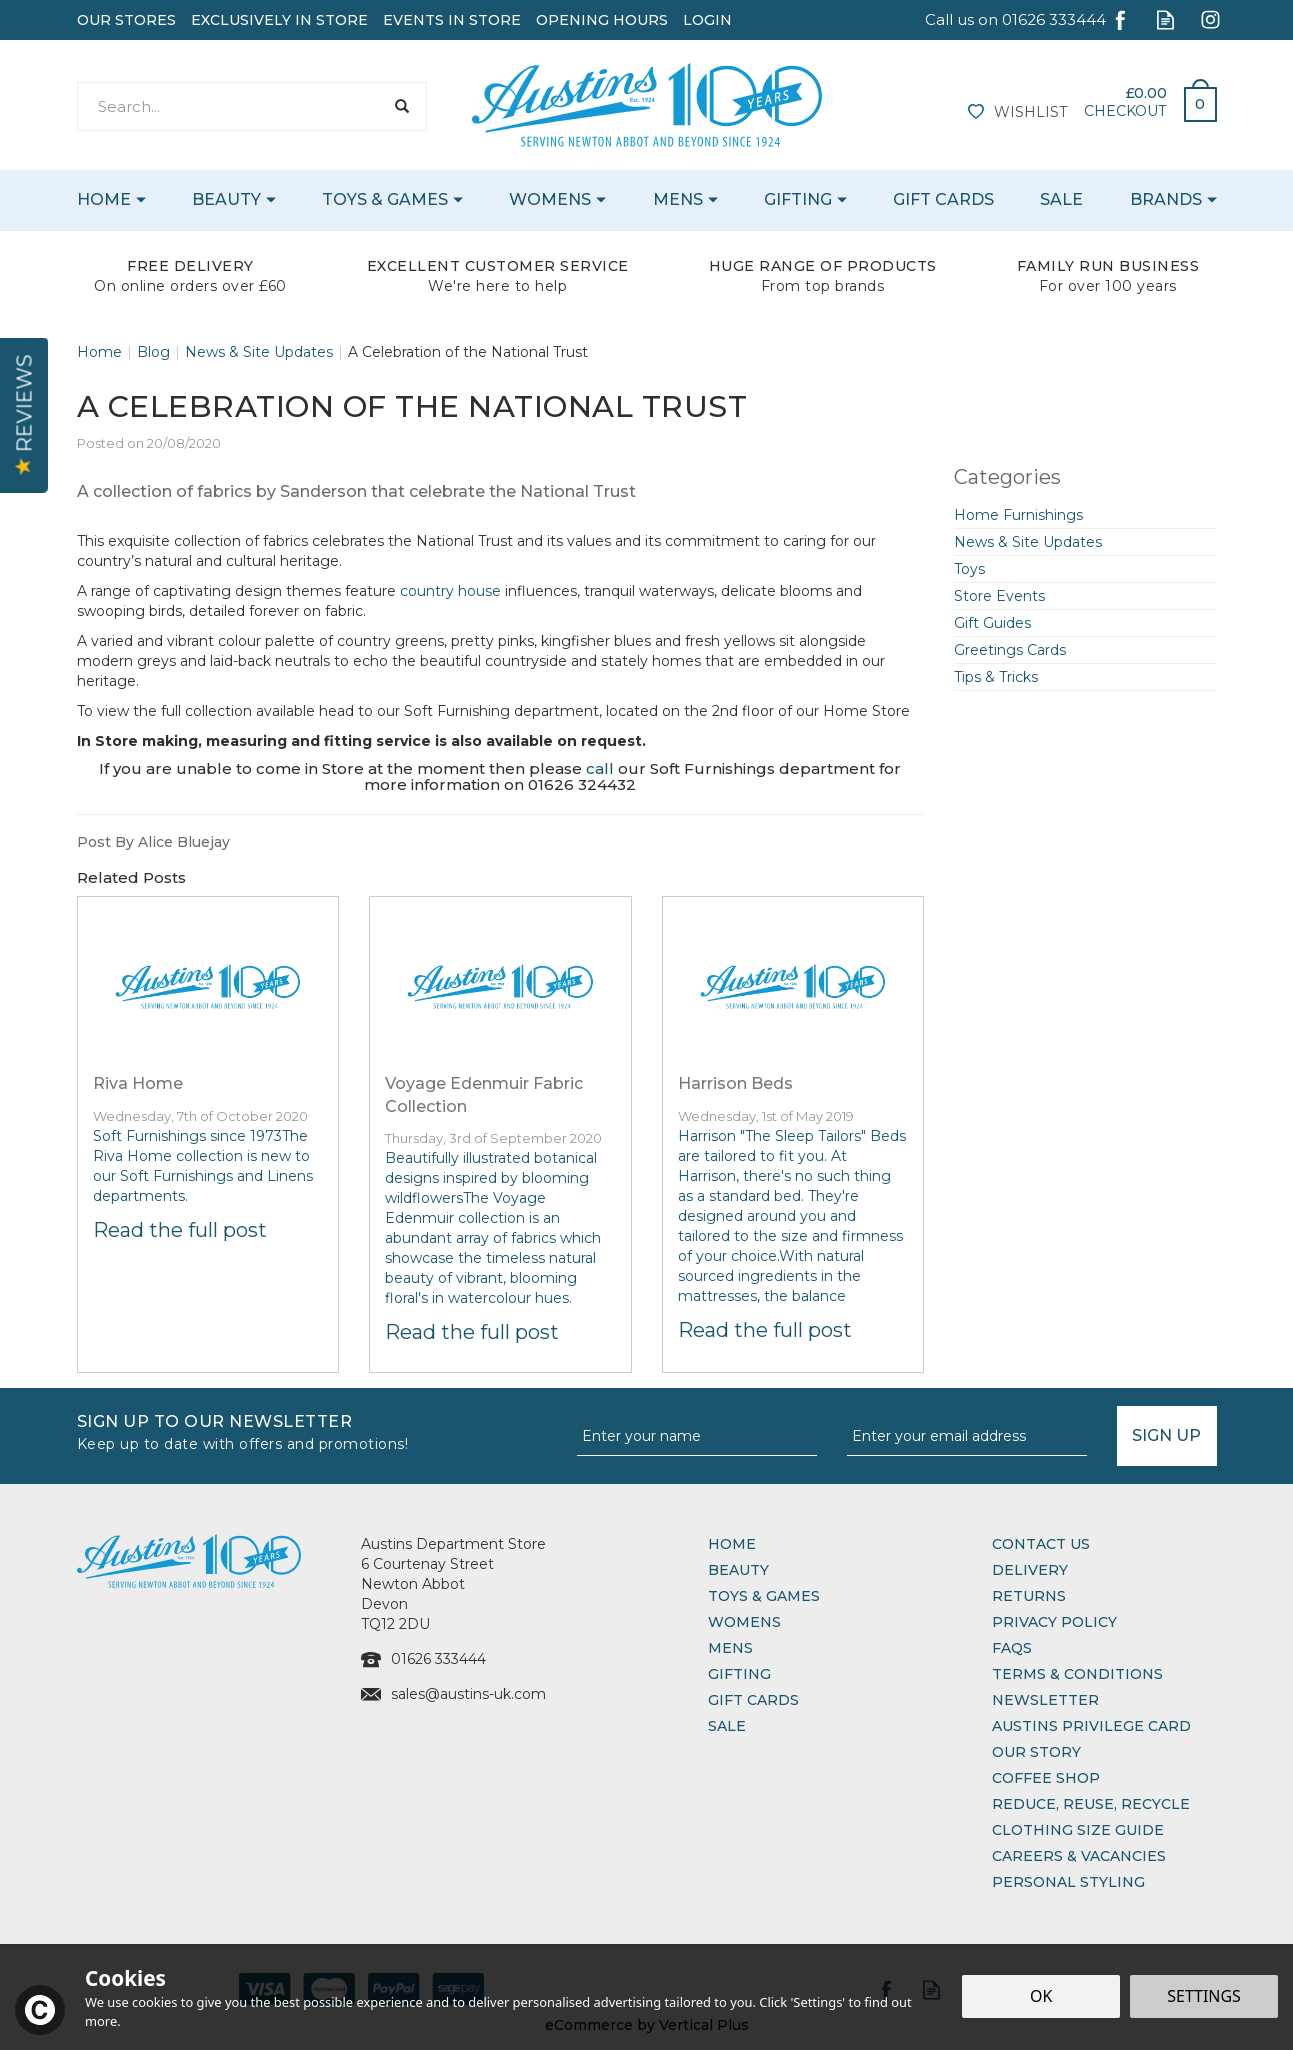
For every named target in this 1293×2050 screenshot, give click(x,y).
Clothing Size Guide (1078, 1830)
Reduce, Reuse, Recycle (1091, 1804)
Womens (744, 1622)
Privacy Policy (1054, 1622)
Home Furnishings (1018, 515)
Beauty (738, 1570)
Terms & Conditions (1077, 1674)
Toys (969, 569)
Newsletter (1045, 1700)
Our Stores (126, 20)
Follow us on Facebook (1120, 19)
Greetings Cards (1010, 650)
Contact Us (1041, 1544)
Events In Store (452, 20)
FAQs (1012, 1648)
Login (707, 20)
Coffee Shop (1046, 1778)
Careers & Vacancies (1079, 1856)
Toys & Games (764, 1596)
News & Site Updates (1028, 542)
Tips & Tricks (996, 677)
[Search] (230, 106)
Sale (727, 1726)
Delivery (1030, 1570)
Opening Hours (602, 20)
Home (732, 1544)
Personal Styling (1068, 1882)
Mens (730, 1648)
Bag (1193, 99)
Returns (1029, 1596)
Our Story (1036, 1752)
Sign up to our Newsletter (319, 1430)
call (600, 768)
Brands (1166, 199)
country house (450, 591)
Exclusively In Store (279, 20)
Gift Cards (753, 1700)
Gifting (739, 1674)
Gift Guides (992, 623)
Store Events (999, 596)
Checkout (1125, 111)
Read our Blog (1165, 19)
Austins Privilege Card (1091, 1726)
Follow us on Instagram (1210, 19)
